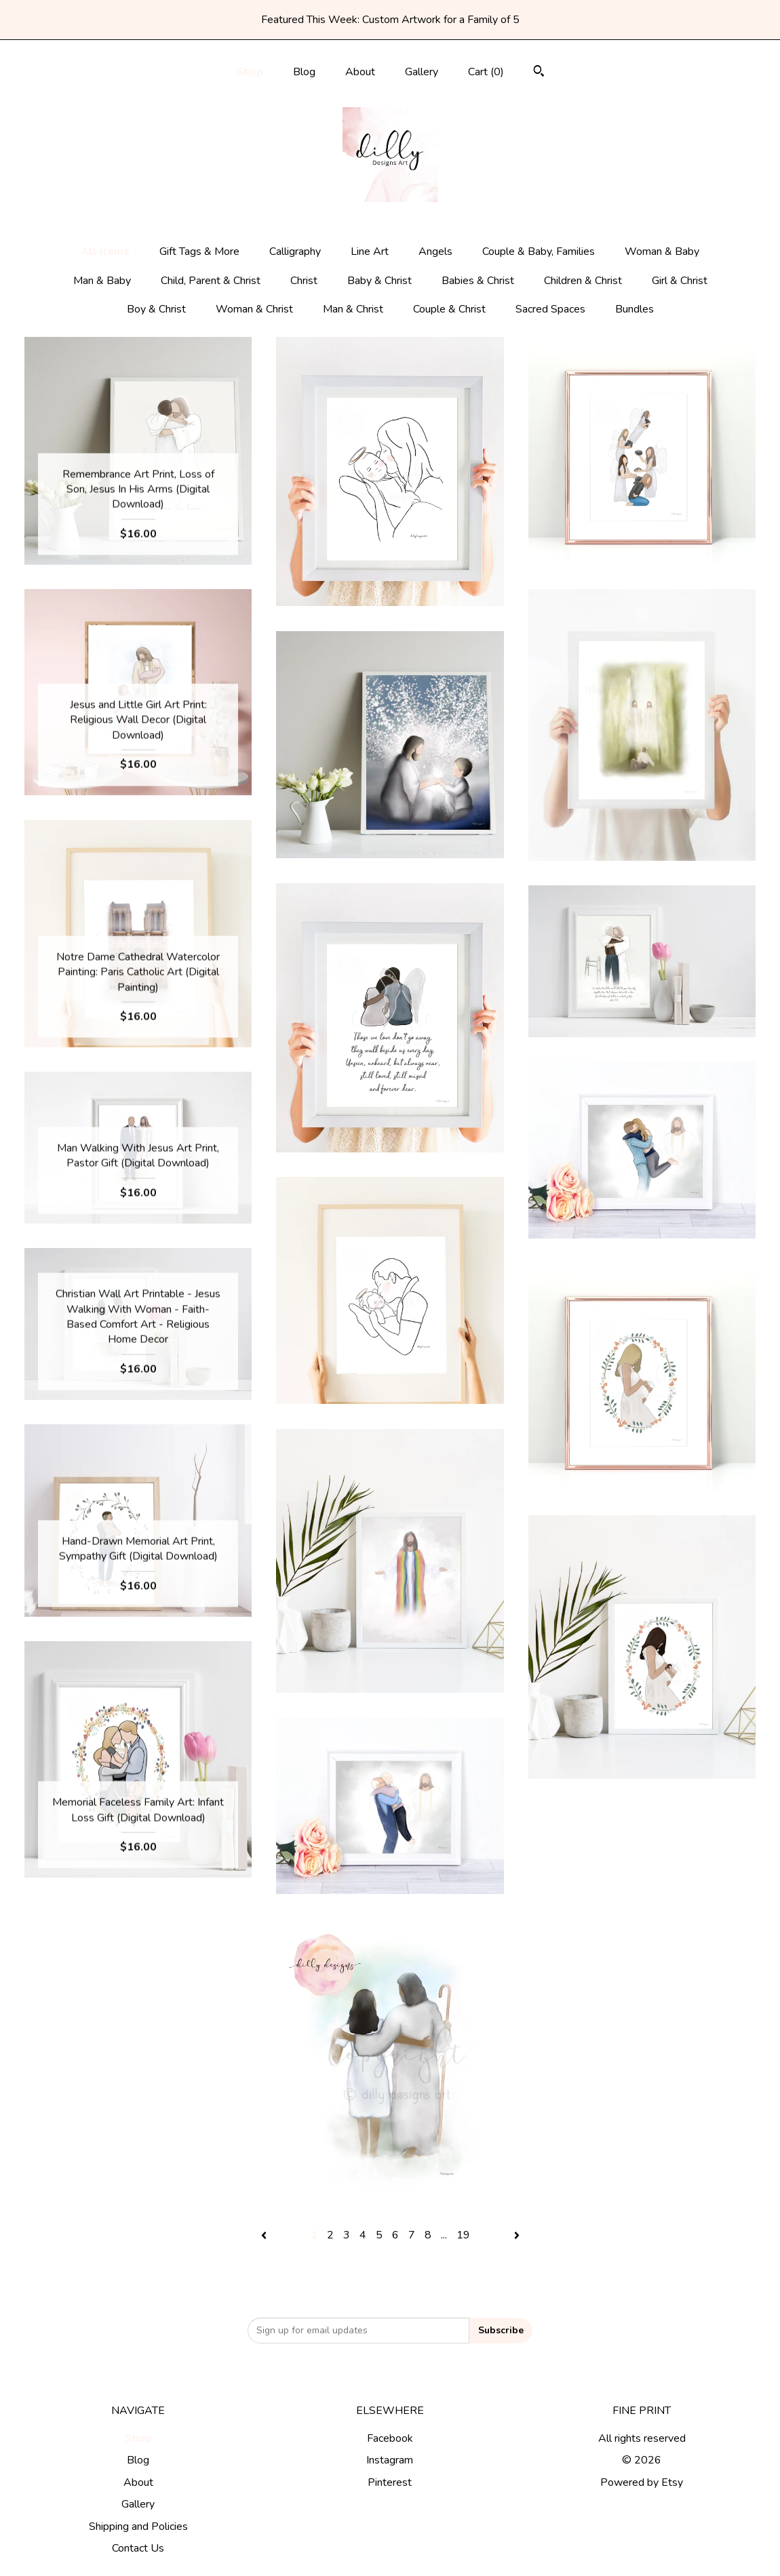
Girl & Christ (679, 280)
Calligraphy (295, 251)
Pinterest (390, 2482)
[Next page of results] (516, 2235)
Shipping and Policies (138, 2526)
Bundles (634, 309)
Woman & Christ (254, 309)
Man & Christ (353, 309)
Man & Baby (102, 280)
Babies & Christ (478, 280)
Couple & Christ (449, 309)
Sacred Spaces (550, 309)
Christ (303, 280)
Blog (304, 71)
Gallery (421, 71)
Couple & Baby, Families (538, 251)
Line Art (370, 251)
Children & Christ (583, 280)
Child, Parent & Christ (210, 280)
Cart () (486, 71)
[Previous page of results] (265, 2235)
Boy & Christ (156, 309)
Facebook (390, 2438)
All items (105, 251)
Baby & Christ (379, 280)
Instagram (389, 2460)
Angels (435, 251)
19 (463, 2235)
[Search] (539, 73)
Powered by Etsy (641, 2482)
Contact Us (138, 2548)
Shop (249, 71)
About (360, 71)
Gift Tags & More (199, 251)
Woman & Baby (662, 251)
